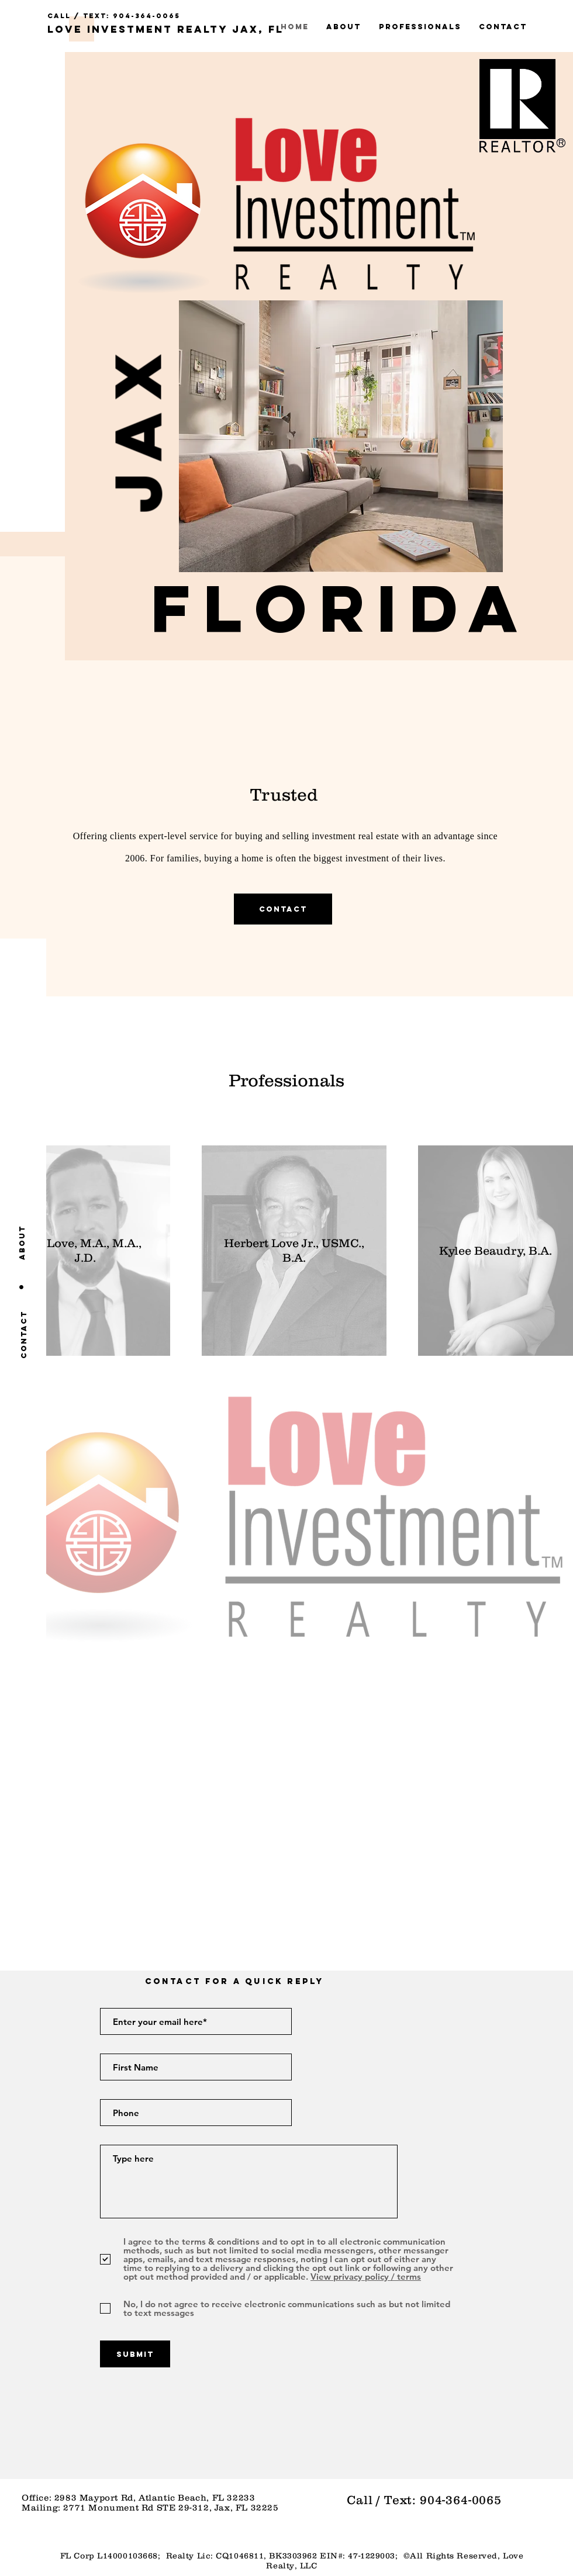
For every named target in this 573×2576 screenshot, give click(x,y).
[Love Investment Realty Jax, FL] (165, 29)
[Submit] (135, 2353)
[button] (340, 608)
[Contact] (24, 1334)
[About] (22, 1242)
